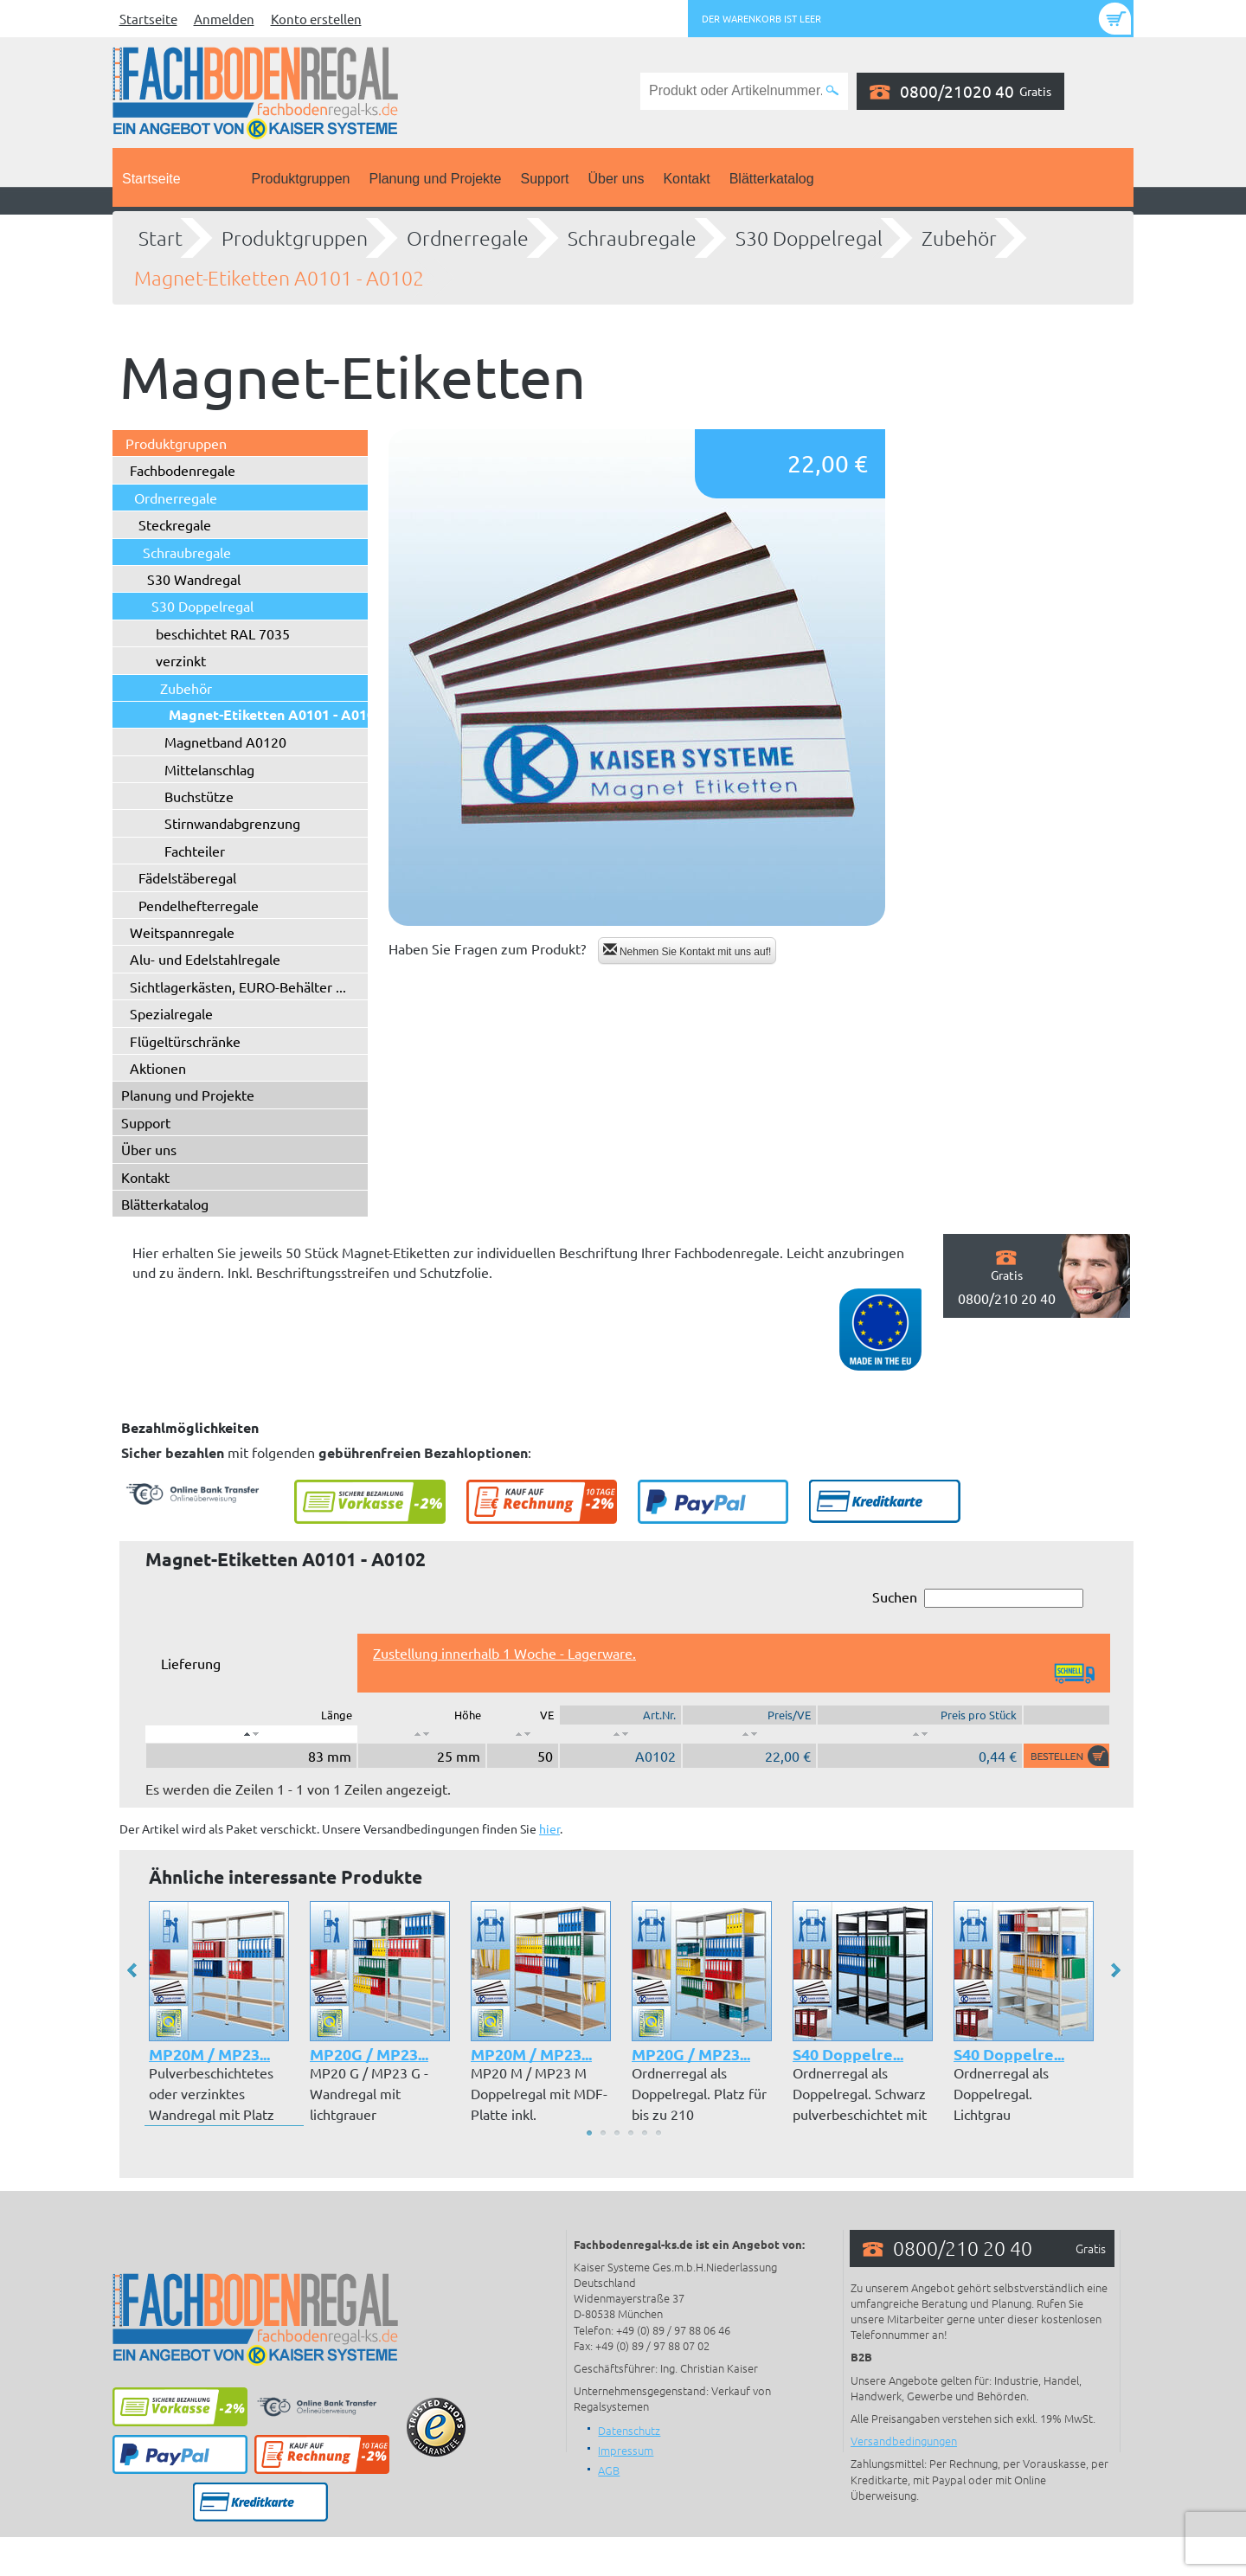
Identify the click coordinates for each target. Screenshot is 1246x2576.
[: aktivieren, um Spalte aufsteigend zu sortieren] (421, 1734)
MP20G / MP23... (369, 2054)
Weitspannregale (182, 932)
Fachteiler (194, 850)
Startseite (148, 18)
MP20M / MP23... (209, 2054)
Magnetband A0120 (225, 741)
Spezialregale (171, 1013)
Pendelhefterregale (198, 905)
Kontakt (686, 178)
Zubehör (959, 238)
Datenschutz (629, 2430)
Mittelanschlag (209, 769)
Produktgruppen (301, 178)
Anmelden (224, 18)
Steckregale (174, 524)
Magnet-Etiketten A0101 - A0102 (279, 278)
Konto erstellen (316, 18)
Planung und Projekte (435, 178)
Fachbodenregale (182, 470)
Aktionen (158, 1067)
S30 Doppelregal (809, 238)
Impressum (625, 2450)
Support (544, 178)
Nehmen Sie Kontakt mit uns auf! (687, 950)
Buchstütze (199, 796)
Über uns (616, 178)
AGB (609, 2470)
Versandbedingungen (904, 2440)
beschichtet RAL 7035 (223, 633)
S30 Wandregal (194, 579)
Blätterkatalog (771, 178)
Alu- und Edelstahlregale (205, 958)
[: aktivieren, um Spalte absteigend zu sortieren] (251, 1734)
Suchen (977, 1598)
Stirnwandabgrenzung (232, 823)
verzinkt (181, 660)
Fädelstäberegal (187, 877)
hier (549, 1828)
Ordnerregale (468, 238)
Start (160, 238)
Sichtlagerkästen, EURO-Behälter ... (238, 986)
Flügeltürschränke (185, 1041)
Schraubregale (632, 238)
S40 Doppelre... (848, 2054)
